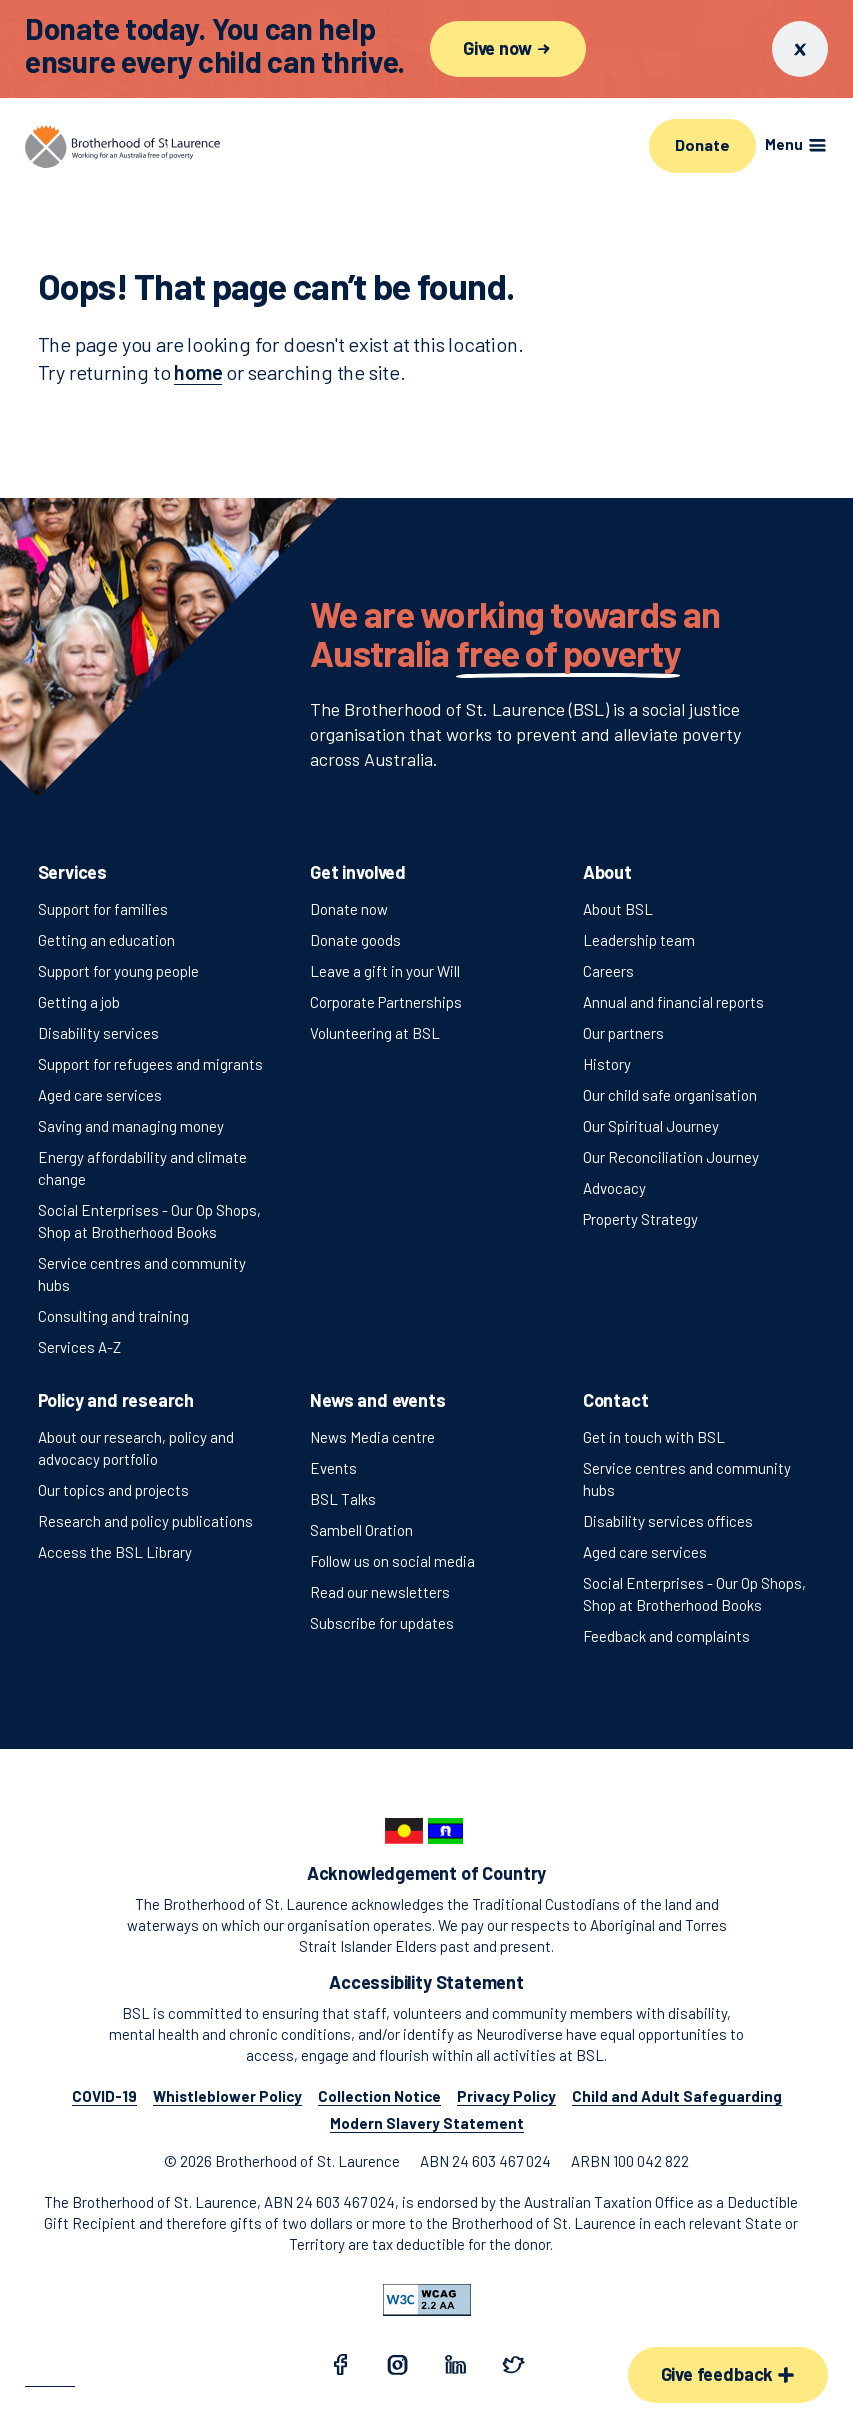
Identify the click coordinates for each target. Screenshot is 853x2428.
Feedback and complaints (666, 1636)
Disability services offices (668, 1521)
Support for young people (118, 971)
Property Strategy (640, 1219)
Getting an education (106, 940)
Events (333, 1468)
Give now (508, 48)
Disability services (98, 1033)
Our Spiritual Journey (651, 1126)
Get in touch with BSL (654, 1437)
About (607, 872)
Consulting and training (113, 1316)
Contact (616, 1400)
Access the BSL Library (115, 1552)
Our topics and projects (113, 1490)
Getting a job (79, 1002)
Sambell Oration (361, 1530)
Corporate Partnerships (386, 1002)
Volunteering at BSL (375, 1033)
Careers (608, 971)
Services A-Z (79, 1347)
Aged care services (100, 1095)
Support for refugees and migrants (150, 1064)
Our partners (623, 1033)
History (607, 1064)
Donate (702, 144)
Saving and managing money (131, 1126)
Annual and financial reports (673, 1002)
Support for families (103, 909)
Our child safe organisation (670, 1095)
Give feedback (728, 2374)
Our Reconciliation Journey (671, 1157)
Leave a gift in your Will (385, 971)
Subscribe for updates (382, 1623)
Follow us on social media (392, 1561)
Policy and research (116, 1400)
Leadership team (639, 940)
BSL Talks (343, 1499)
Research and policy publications (145, 1521)
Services (73, 872)
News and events (377, 1400)
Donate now (349, 909)
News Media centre (372, 1437)
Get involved (358, 872)
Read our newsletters (380, 1592)
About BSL (618, 909)
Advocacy (614, 1188)
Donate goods (355, 940)
